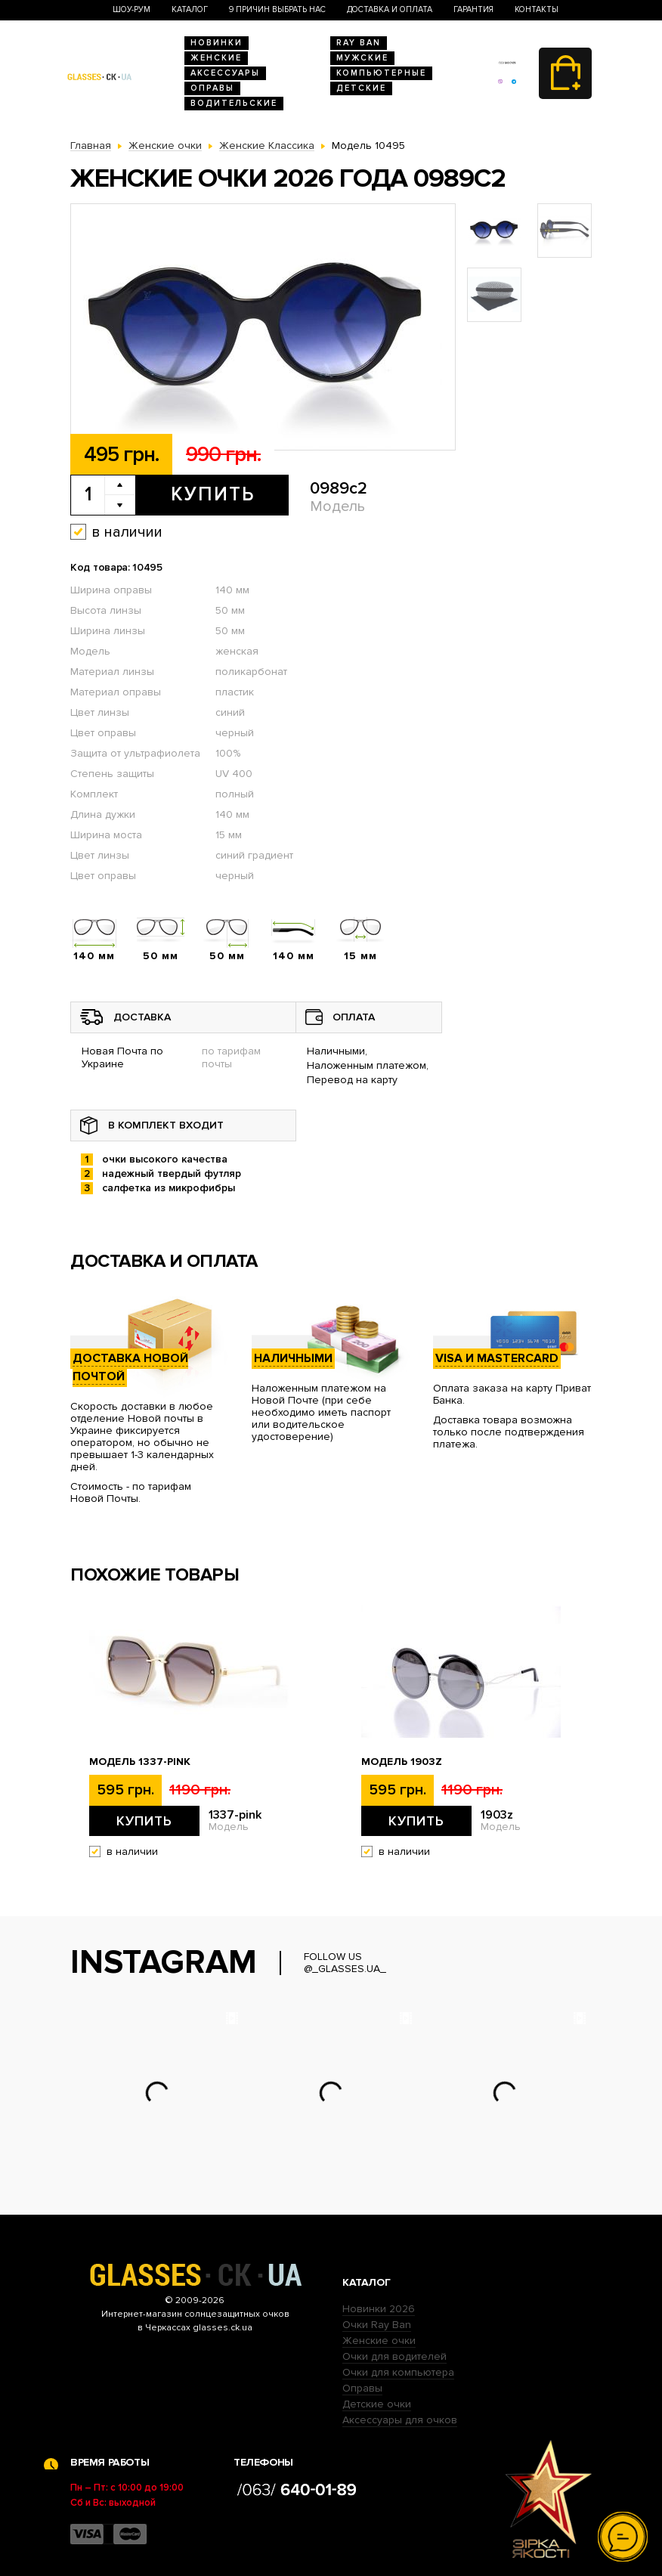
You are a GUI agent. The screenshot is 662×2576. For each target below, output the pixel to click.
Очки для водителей (394, 2356)
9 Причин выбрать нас (277, 9)
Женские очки (379, 2340)
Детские (361, 88)
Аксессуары (225, 73)
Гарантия (473, 9)
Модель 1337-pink (139, 1762)
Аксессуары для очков (399, 2419)
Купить (213, 494)
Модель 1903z (401, 1762)
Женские (216, 58)
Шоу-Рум (131, 9)
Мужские (362, 58)
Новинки (216, 43)
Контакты (536, 9)
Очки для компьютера (398, 2372)
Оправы (212, 88)
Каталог (190, 9)
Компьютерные (381, 73)
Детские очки (376, 2404)
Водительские (233, 103)
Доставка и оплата (389, 9)
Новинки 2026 (378, 2308)
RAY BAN (358, 43)
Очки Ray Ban (376, 2324)
